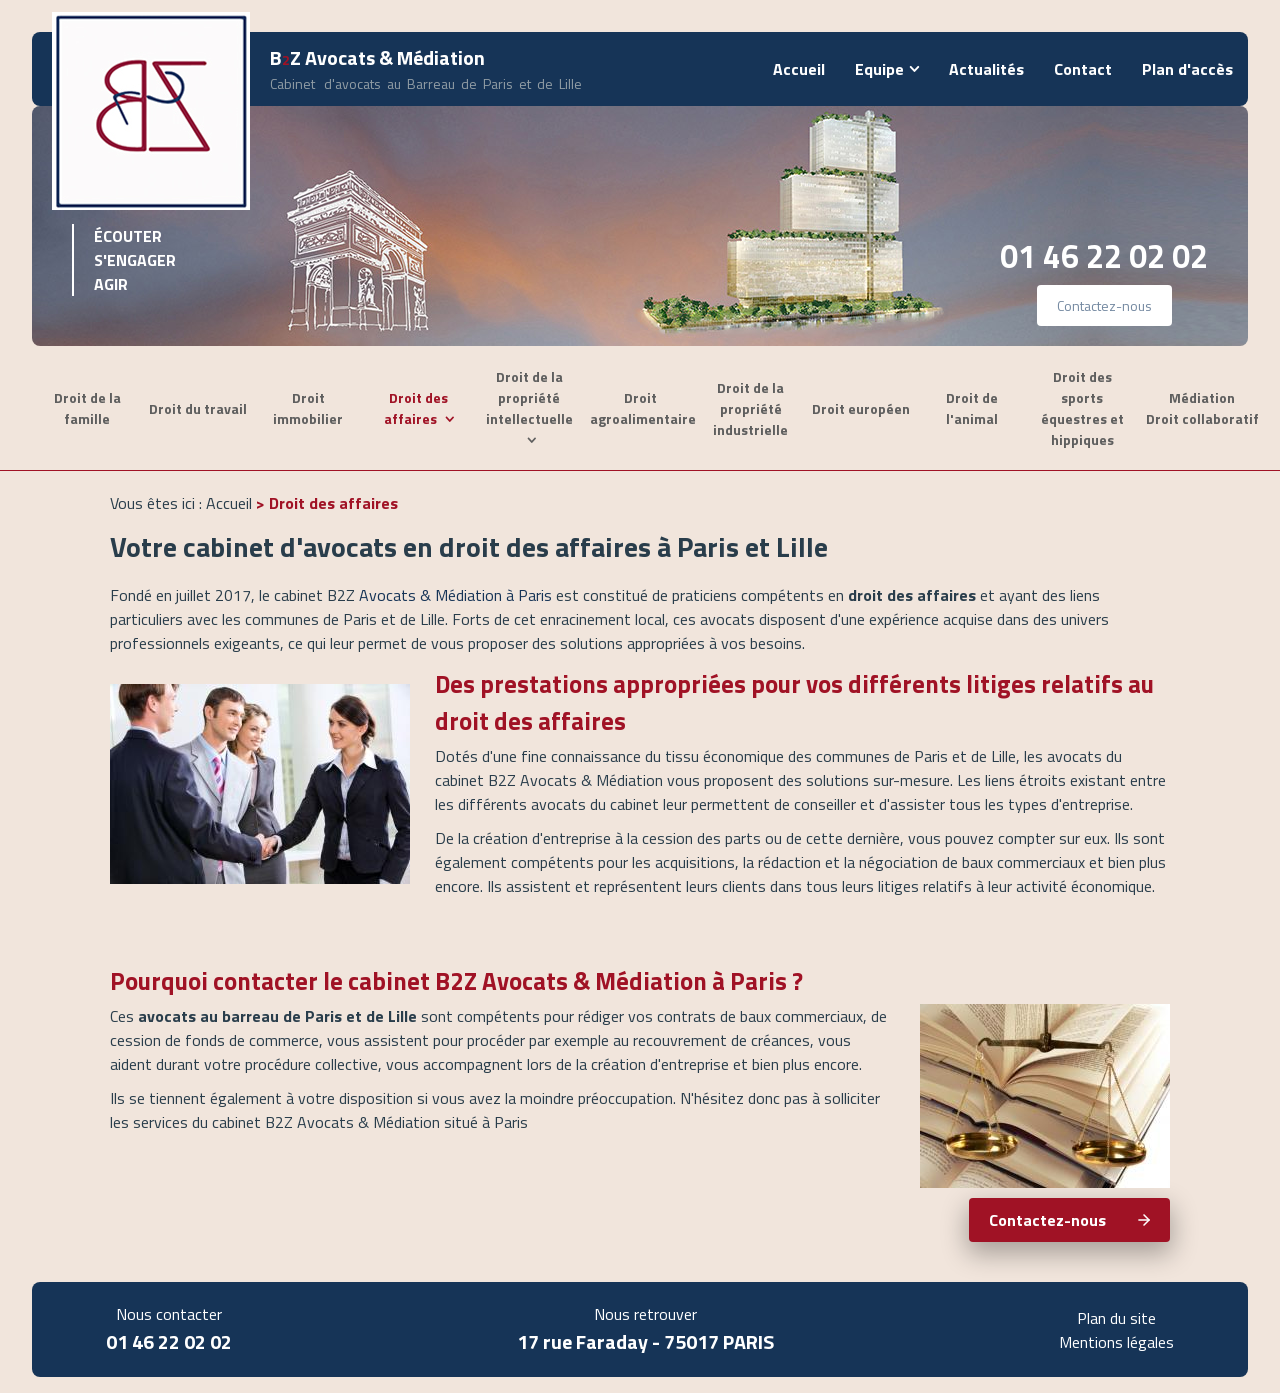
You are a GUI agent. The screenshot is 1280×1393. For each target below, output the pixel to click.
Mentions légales (1116, 1342)
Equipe (879, 69)
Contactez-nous (1104, 305)
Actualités (986, 69)
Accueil (799, 69)
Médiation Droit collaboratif (1202, 408)
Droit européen (861, 408)
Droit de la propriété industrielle (750, 408)
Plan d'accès (1187, 69)
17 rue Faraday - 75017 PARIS (645, 1341)
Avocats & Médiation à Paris (455, 595)
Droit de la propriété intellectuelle (529, 397)
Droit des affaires (416, 408)
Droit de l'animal (972, 408)
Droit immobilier (308, 408)
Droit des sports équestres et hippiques (1082, 408)
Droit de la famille (87, 408)
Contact (1083, 69)
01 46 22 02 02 (1104, 256)
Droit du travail (198, 408)
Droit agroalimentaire (643, 408)
